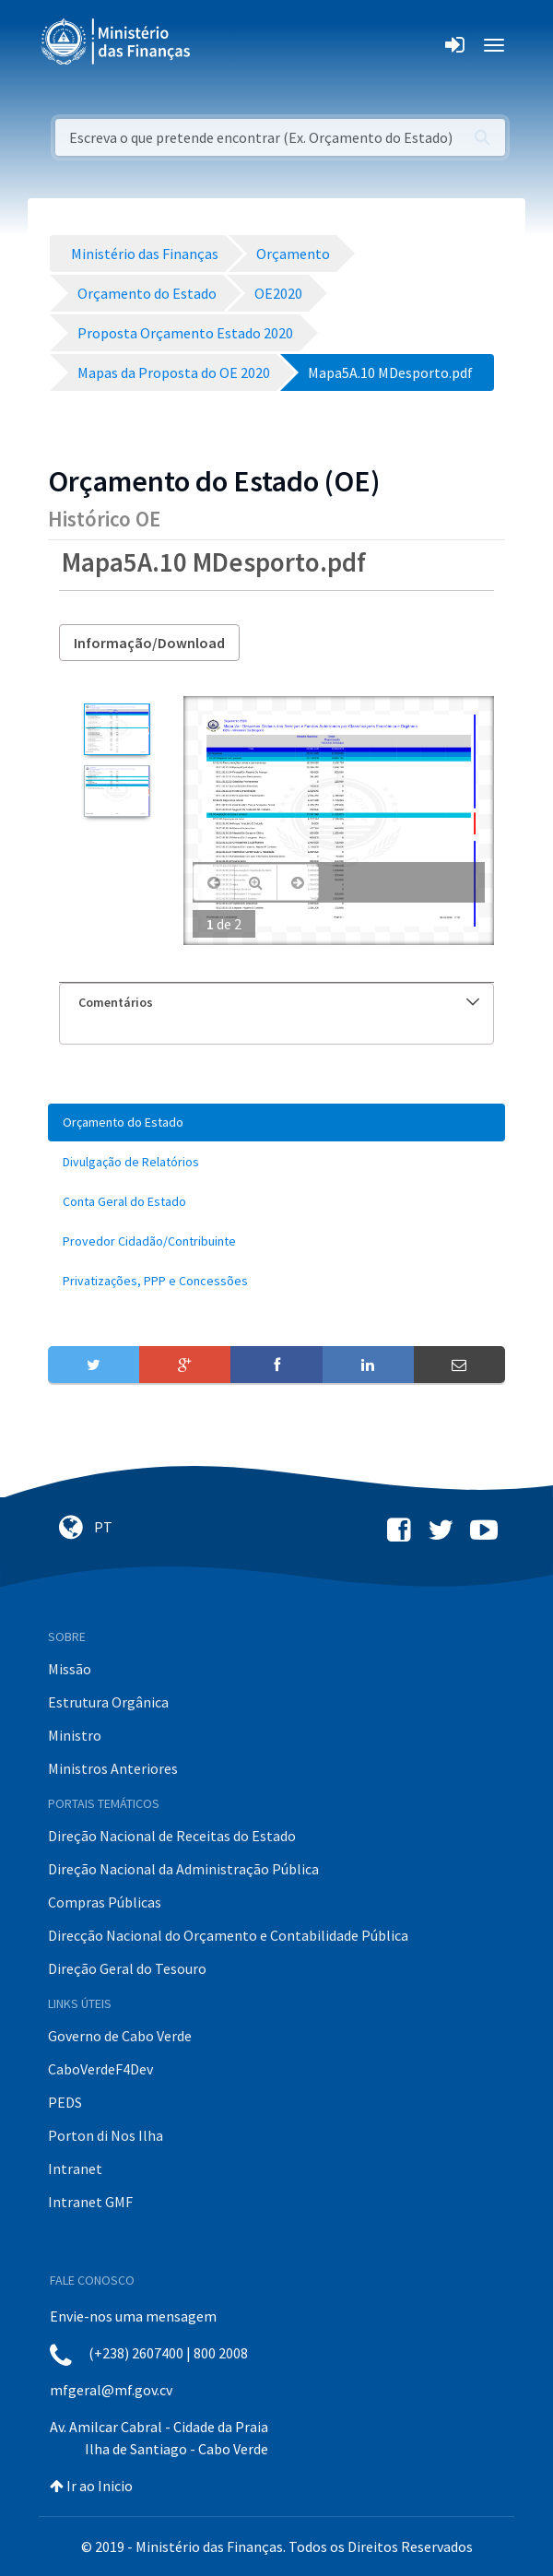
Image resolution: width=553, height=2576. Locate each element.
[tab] (276, 1003)
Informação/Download (149, 642)
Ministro (74, 1735)
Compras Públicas (104, 1902)
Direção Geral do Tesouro (127, 1968)
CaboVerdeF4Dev (100, 2069)
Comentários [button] (278, 1002)
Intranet (75, 2168)
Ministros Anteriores (113, 1768)
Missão (69, 1669)
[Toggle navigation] (219, 45)
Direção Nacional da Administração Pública (183, 1869)
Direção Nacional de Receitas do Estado (172, 1835)
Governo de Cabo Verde (120, 2036)
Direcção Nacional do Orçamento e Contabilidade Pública (228, 1935)
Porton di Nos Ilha (105, 2135)
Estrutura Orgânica (108, 1702)
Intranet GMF (90, 2201)
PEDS (65, 2102)
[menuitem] (276, 1122)
